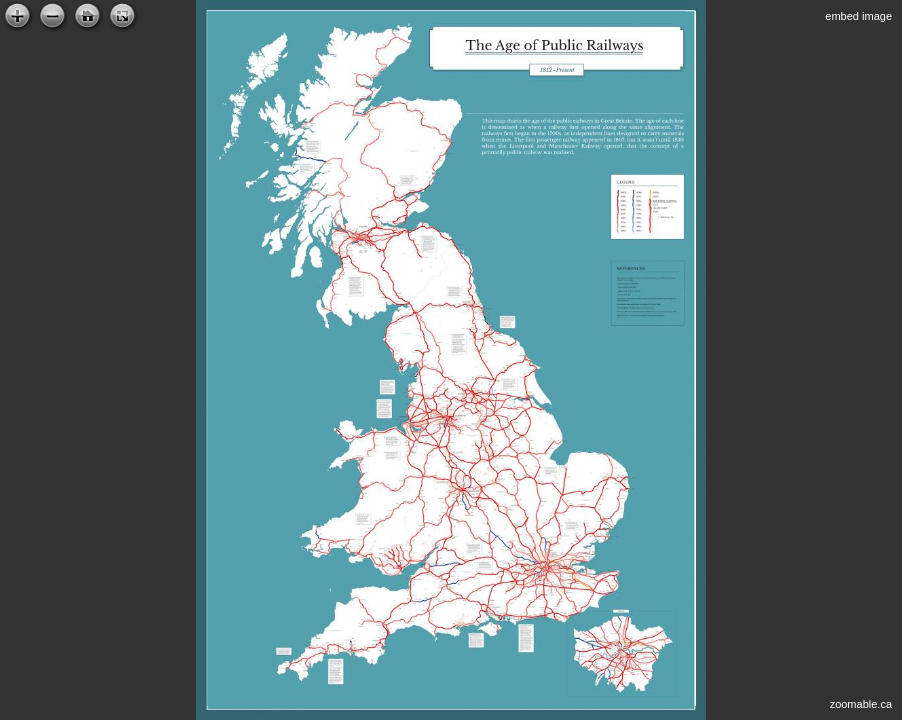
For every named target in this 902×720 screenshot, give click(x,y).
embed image (858, 16)
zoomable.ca (861, 704)
